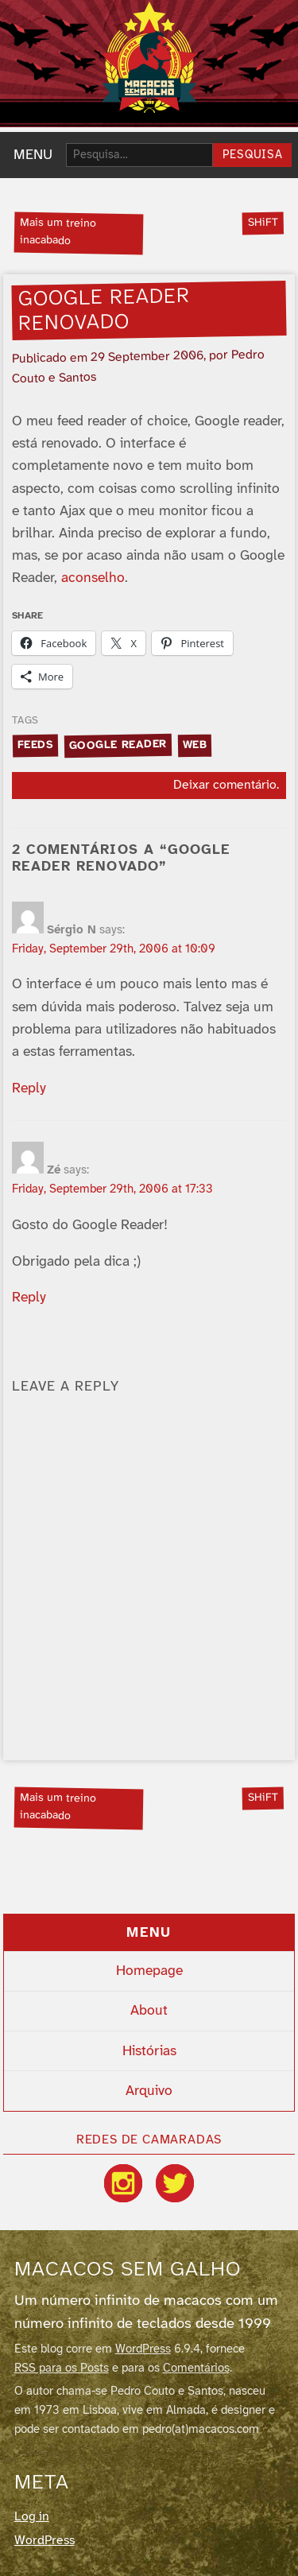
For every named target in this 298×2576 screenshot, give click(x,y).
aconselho (93, 578)
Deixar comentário (225, 785)
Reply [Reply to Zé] (29, 1297)
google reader (118, 744)
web (194, 745)
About (149, 2011)
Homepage (149, 1971)
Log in (31, 2517)
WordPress (143, 2349)
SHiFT (262, 223)
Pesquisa (253, 155)
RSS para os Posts (61, 2368)
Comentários (196, 2368)
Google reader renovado (103, 310)
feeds (35, 745)
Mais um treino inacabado (58, 232)
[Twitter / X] (175, 2183)
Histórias (149, 2051)
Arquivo (149, 2091)
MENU (33, 155)
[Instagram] (123, 2183)
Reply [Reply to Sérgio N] (29, 1088)
